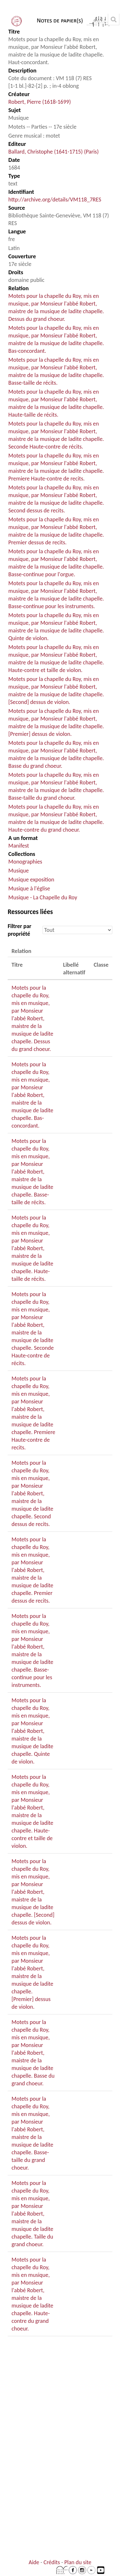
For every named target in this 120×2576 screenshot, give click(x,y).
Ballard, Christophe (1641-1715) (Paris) (53, 151)
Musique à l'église (29, 888)
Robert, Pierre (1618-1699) (39, 101)
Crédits (52, 2562)
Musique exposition (31, 879)
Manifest (18, 845)
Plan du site (78, 2562)
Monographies (25, 861)
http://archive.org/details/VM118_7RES (54, 199)
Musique (18, 870)
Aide (33, 2562)
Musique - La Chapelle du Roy (42, 897)
